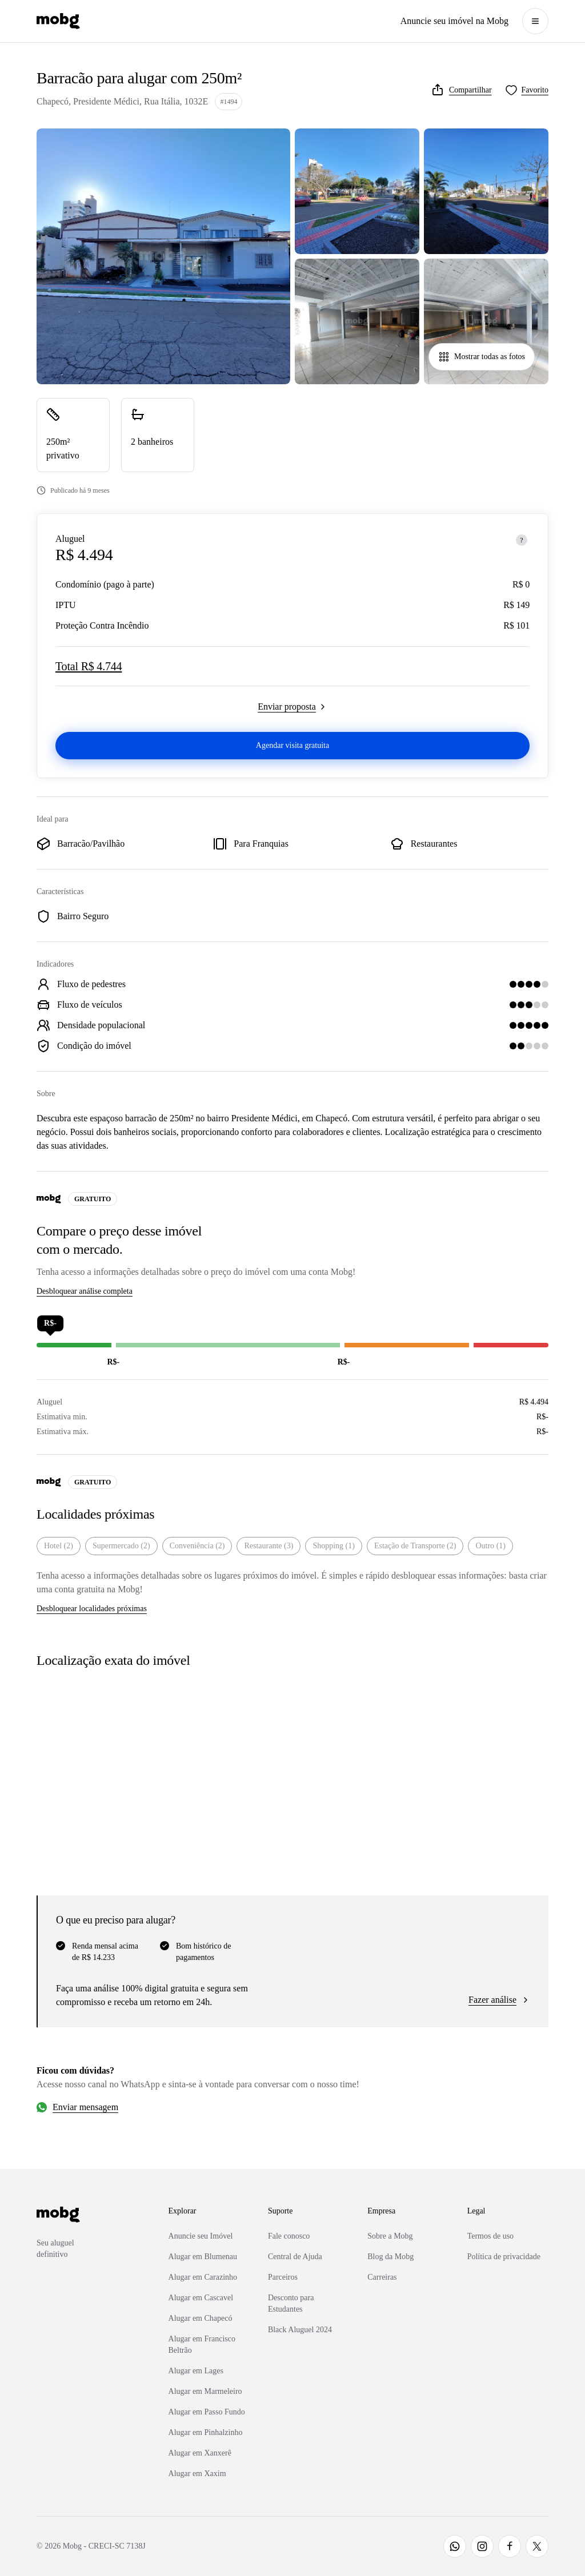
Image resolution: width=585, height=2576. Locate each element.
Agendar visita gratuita (292, 745)
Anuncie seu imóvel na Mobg (454, 21)
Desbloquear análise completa (85, 1291)
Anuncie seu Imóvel (201, 2236)
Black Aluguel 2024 (300, 2329)
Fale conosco (289, 2236)
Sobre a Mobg (389, 2236)
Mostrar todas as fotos (481, 357)
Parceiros (283, 2277)
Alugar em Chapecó (201, 2318)
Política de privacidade (503, 2256)
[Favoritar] (527, 90)
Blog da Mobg (390, 2256)
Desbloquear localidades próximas (92, 1608)
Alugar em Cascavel (201, 2297)
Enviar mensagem (85, 2107)
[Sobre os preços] (522, 540)
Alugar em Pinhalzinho (206, 2432)
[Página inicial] (58, 21)
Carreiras (381, 2277)
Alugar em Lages (196, 2370)
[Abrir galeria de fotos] (163, 256)
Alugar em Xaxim (197, 2473)
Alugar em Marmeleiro (205, 2391)
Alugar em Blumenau (203, 2256)
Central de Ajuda (295, 2256)
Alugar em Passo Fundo (207, 2412)
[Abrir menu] (535, 21)
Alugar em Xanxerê (200, 2453)
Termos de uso (490, 2236)
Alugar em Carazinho (203, 2277)
